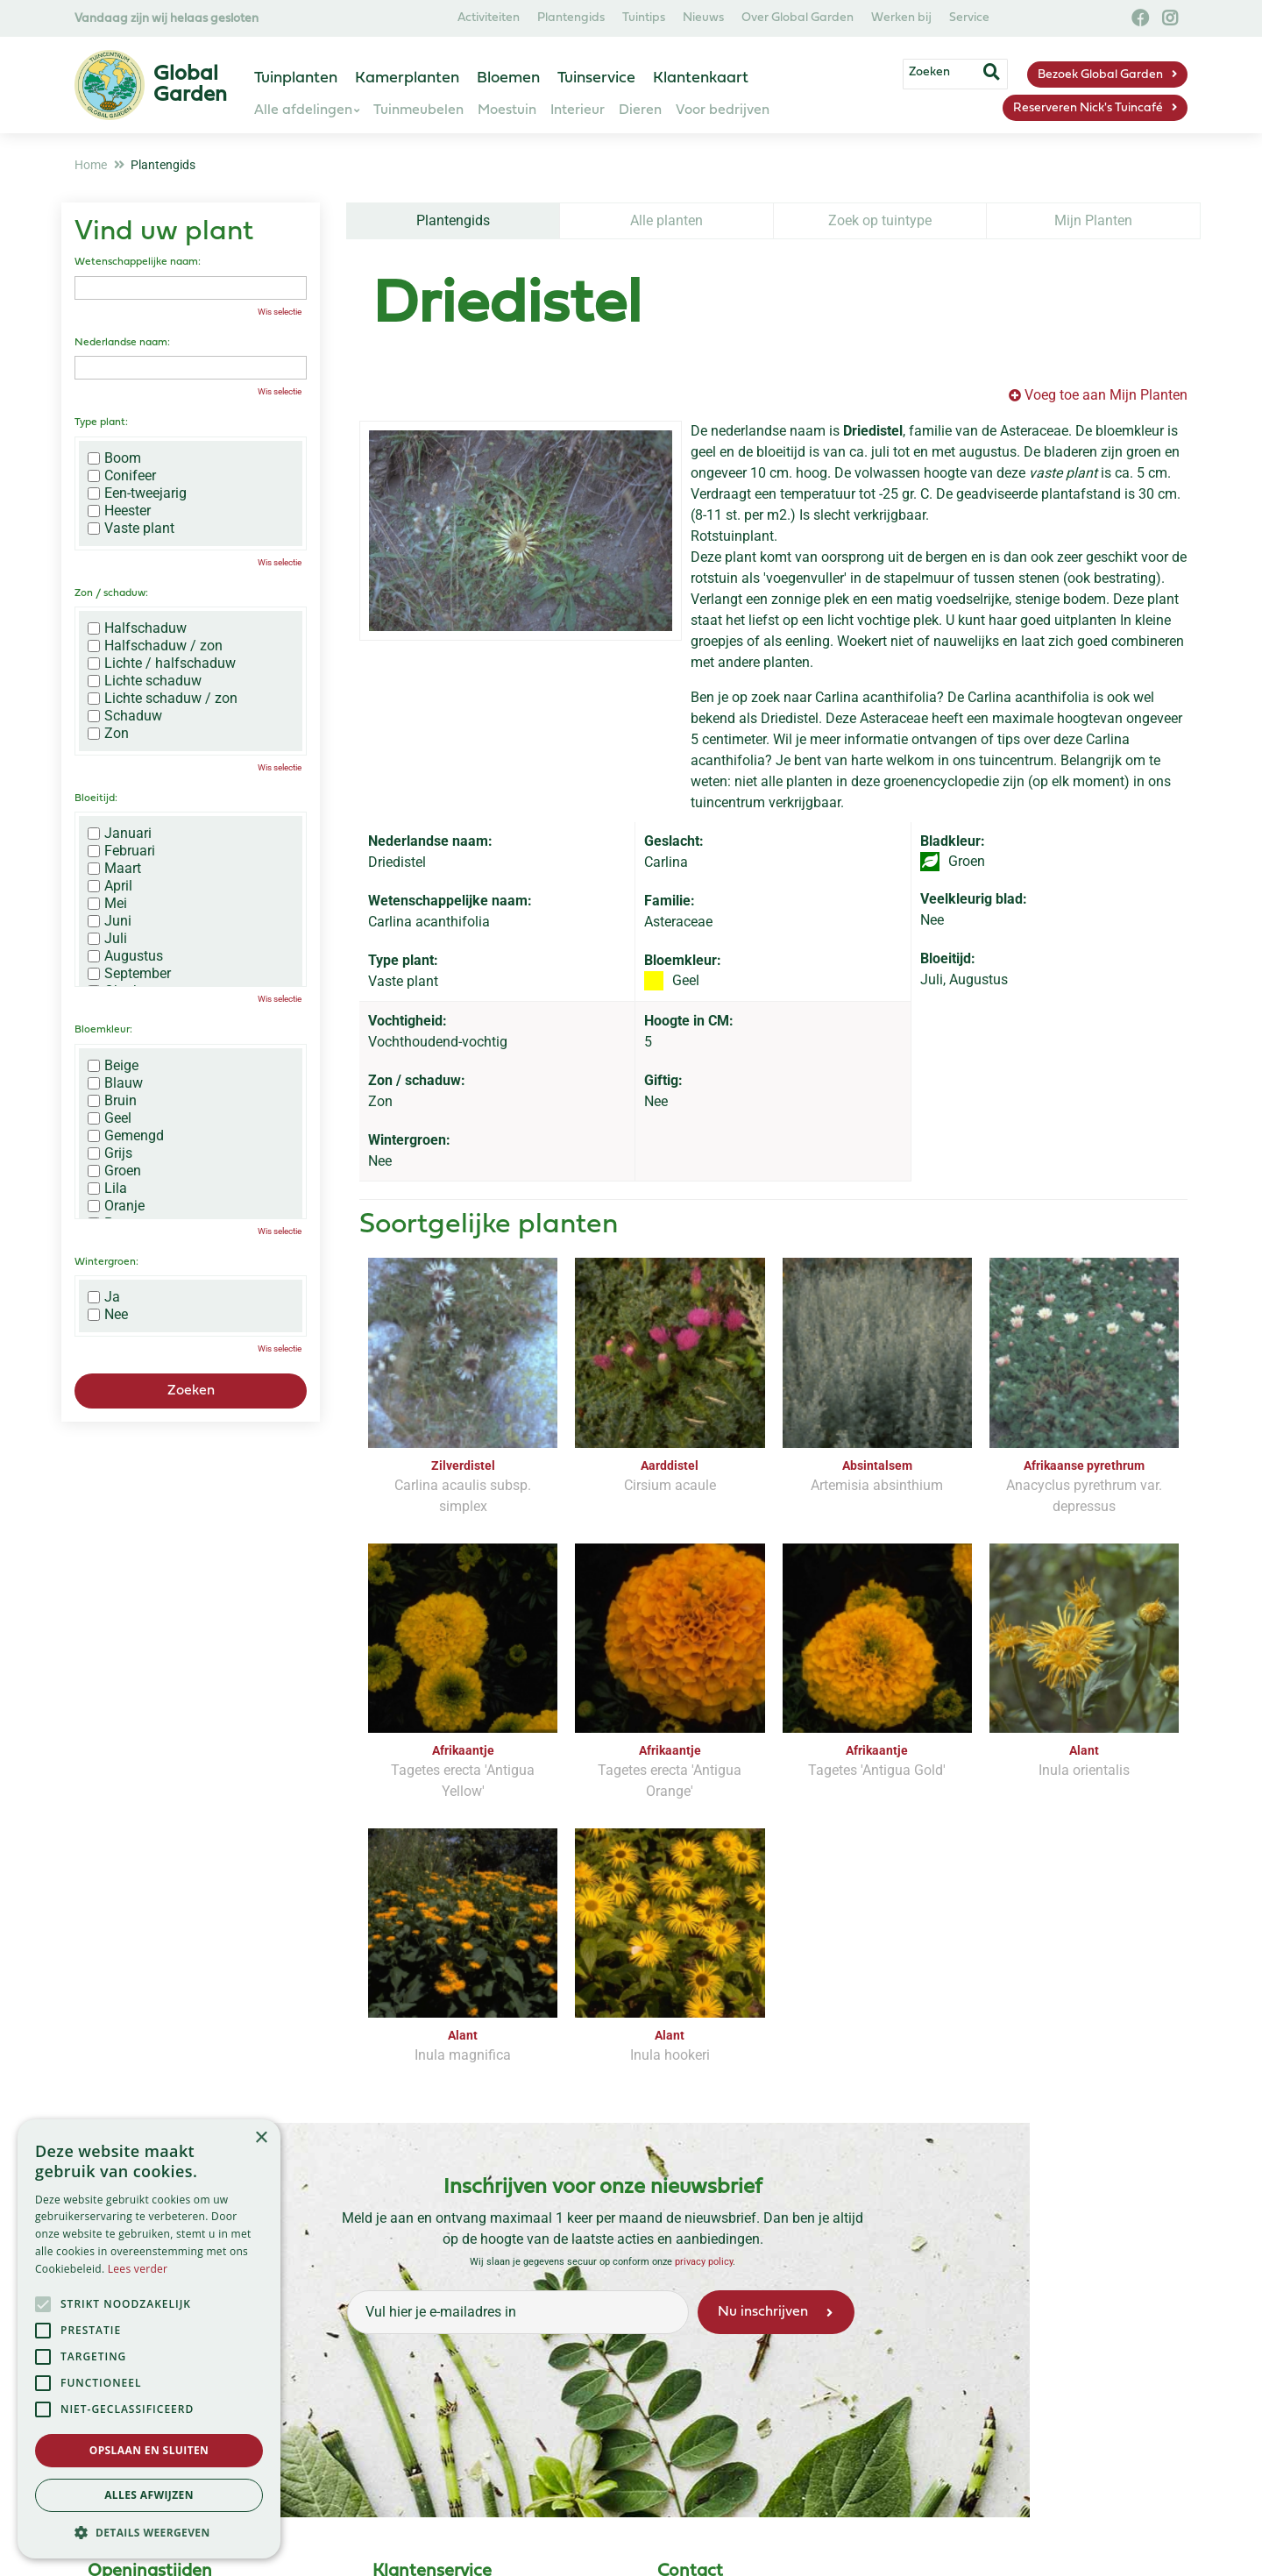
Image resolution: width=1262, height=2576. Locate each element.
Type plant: (101, 422)
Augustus (125, 956)
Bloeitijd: (95, 798)
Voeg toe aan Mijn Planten (1106, 395)
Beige (113, 1066)
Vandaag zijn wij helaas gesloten (166, 19)
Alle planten (666, 220)
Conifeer (122, 476)
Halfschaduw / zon (155, 646)
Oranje (116, 1206)
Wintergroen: (106, 1262)
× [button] (260, 2138)
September (129, 974)
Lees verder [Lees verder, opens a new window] (138, 2268)
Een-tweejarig (137, 493)
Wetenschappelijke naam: (137, 262)
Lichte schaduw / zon (163, 698)
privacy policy (704, 2261)
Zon (108, 733)
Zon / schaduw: (111, 593)
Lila (107, 1188)
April (110, 886)
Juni (109, 921)
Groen (114, 1171)
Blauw (115, 1083)
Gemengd (126, 1136)
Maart (114, 868)
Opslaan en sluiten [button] (149, 2450)
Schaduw (125, 716)
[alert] (149, 2338)
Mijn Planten (1093, 220)
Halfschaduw (137, 628)
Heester (119, 511)
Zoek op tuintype (880, 220)
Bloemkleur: (103, 1029)
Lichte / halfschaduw (162, 663)
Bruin (112, 1101)
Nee (108, 1315)
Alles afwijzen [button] (149, 2494)
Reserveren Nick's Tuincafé (1088, 108)
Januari (120, 833)
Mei (107, 904)
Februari (121, 851)
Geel (109, 1118)
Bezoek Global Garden (1100, 75)
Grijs (110, 1153)
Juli (107, 939)
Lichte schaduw (145, 681)
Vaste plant (131, 528)
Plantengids (453, 220)
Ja (104, 1297)
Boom (114, 458)
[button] (149, 2532)
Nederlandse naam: (122, 342)
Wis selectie (279, 311)
